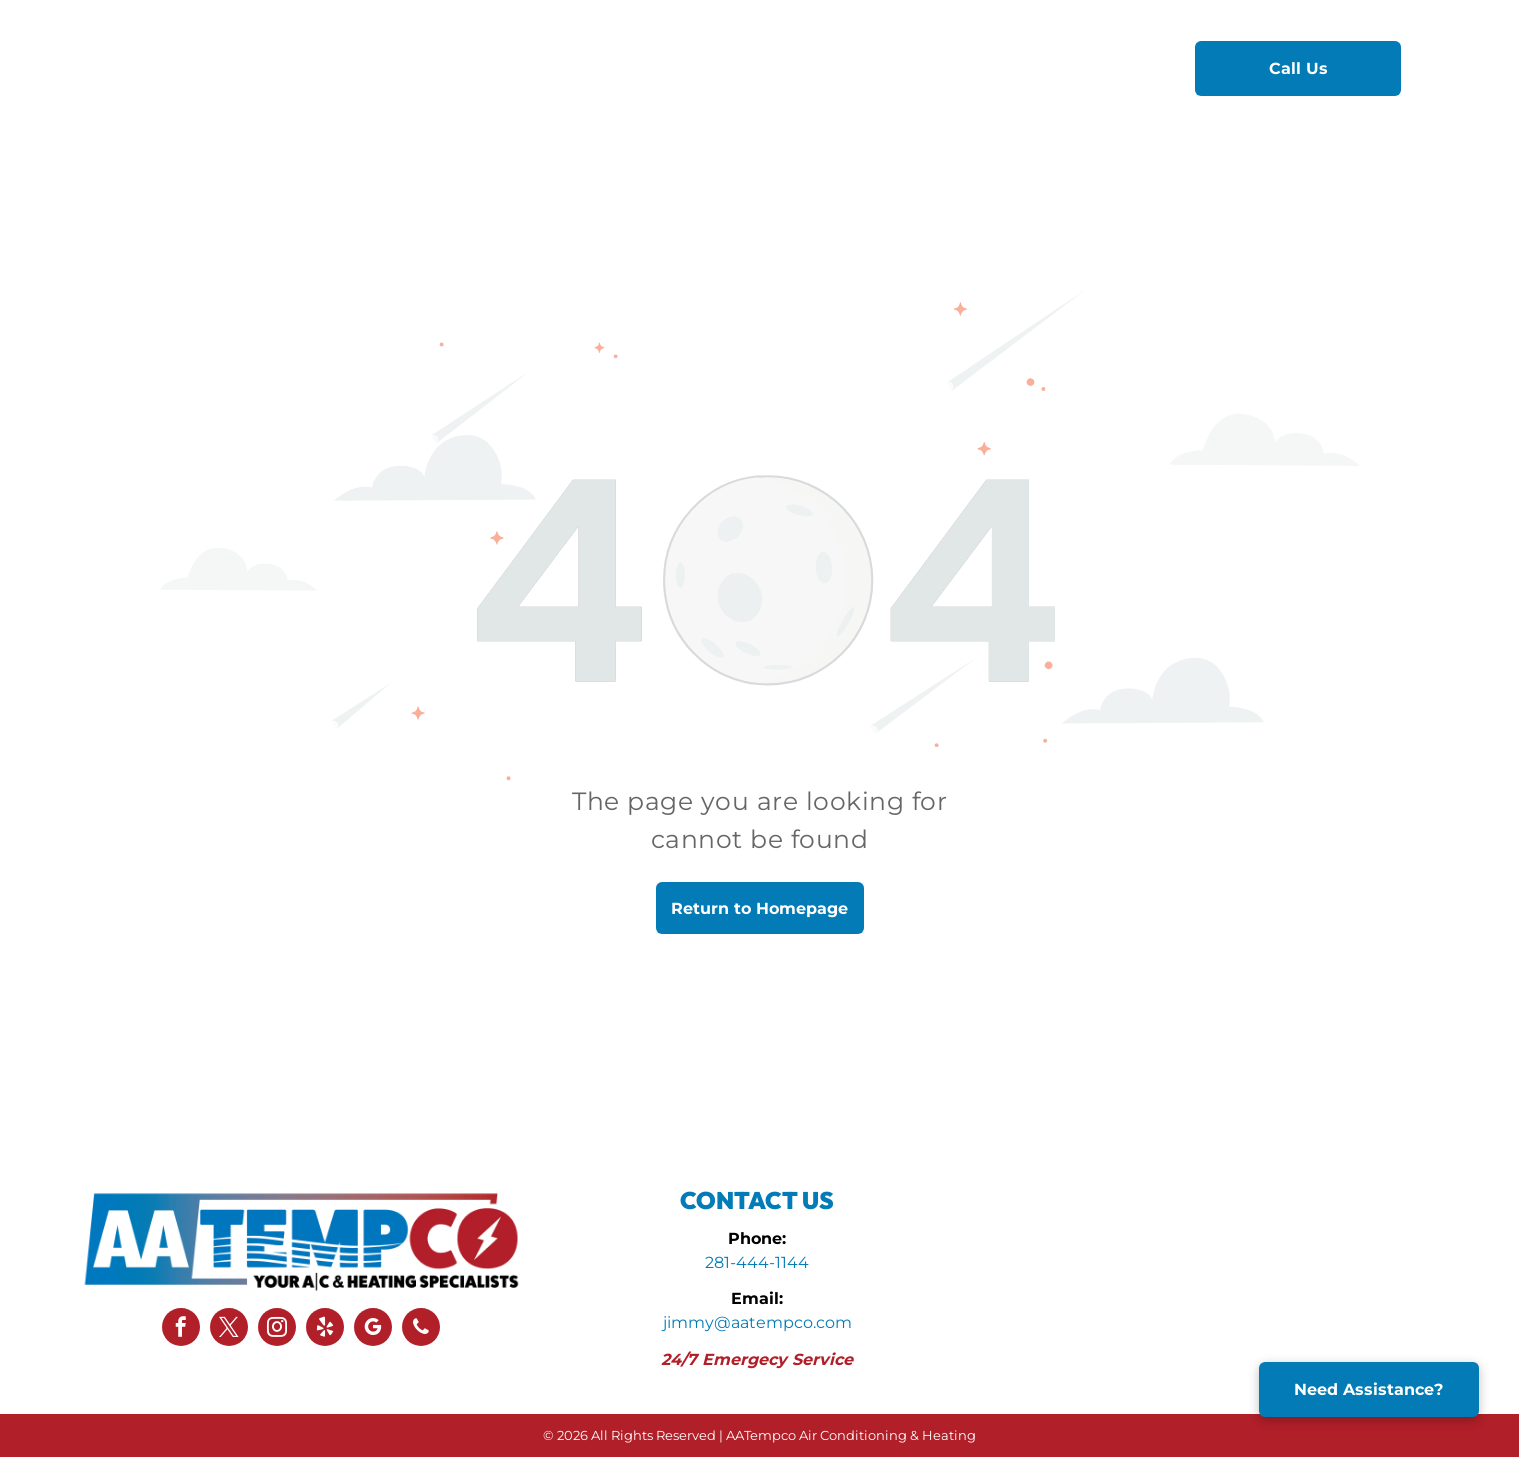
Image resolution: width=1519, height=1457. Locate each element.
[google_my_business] (373, 1329)
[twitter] (229, 1329)
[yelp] (325, 1329)
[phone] (421, 1329)
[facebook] (181, 1329)
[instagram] (277, 1329)
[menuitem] (527, 67)
